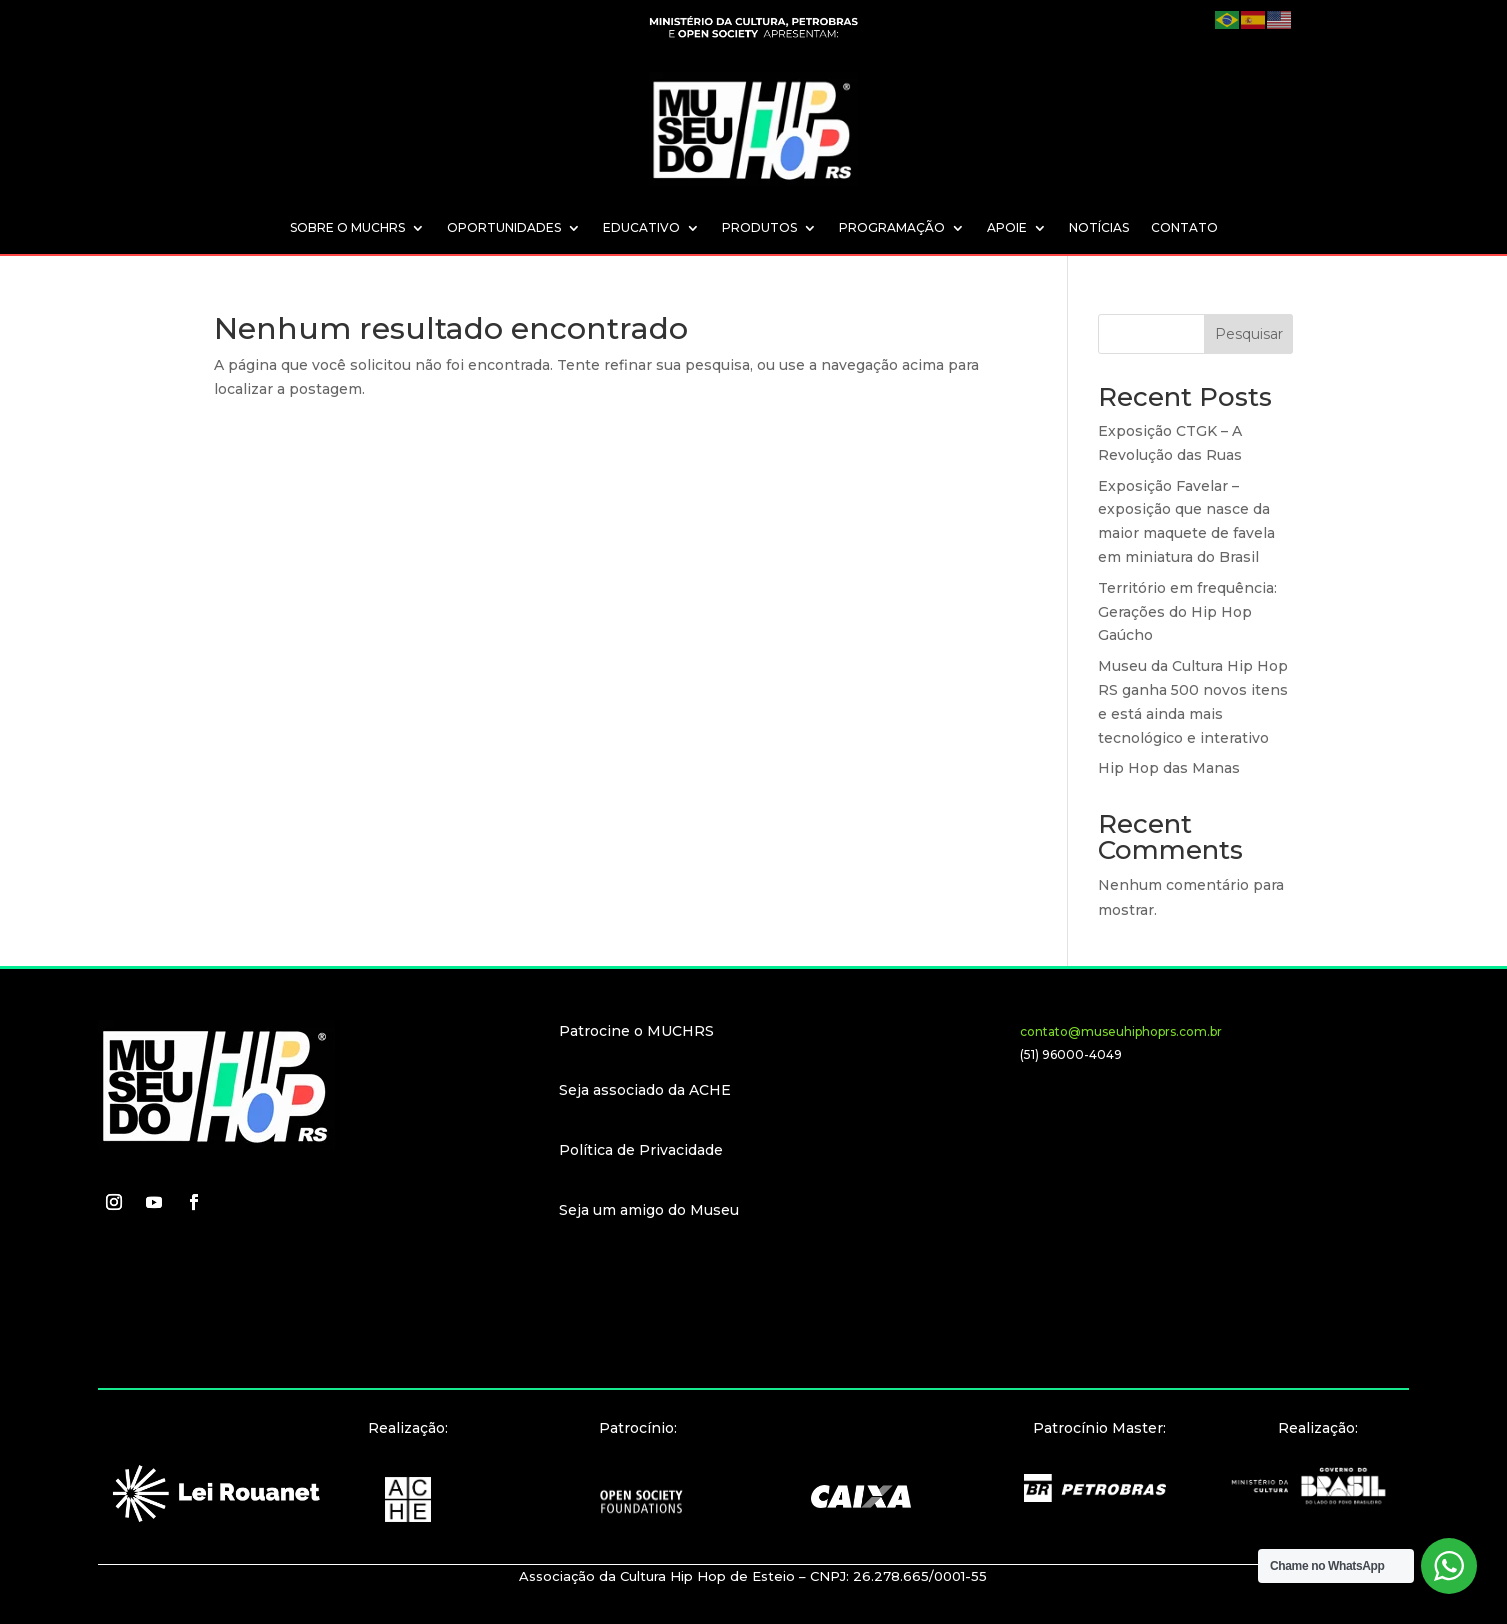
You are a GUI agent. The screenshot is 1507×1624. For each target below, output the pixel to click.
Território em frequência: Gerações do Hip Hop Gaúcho (1187, 612)
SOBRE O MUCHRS (347, 228)
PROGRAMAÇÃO (892, 228)
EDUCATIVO (641, 228)
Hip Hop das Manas (1169, 768)
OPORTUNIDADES (504, 228)
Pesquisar (1249, 334)
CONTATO (1184, 228)
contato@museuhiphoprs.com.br (1121, 1031)
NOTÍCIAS (1099, 228)
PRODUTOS (759, 228)
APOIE (1007, 228)
